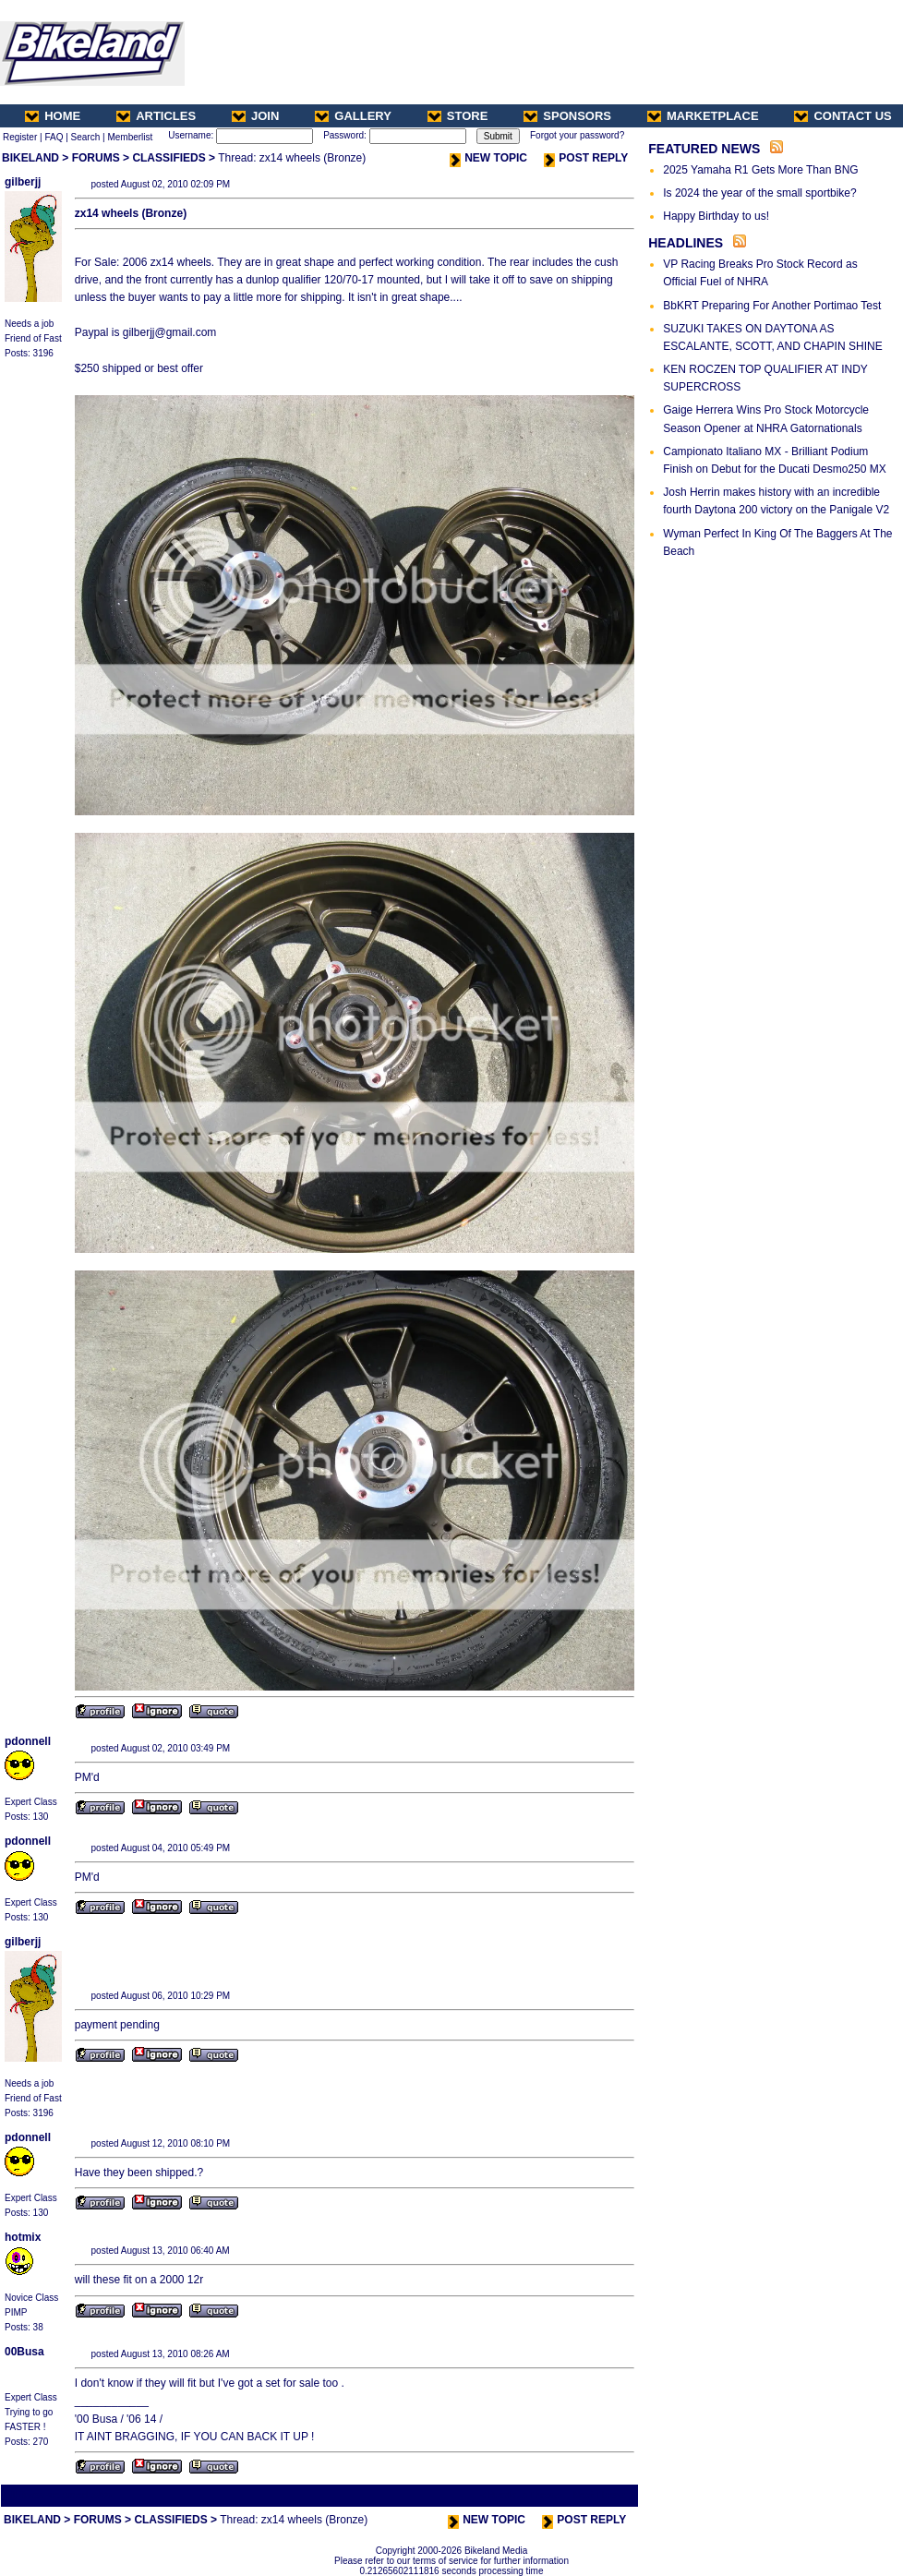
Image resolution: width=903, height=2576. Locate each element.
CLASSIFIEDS (168, 157)
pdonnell (28, 1741)
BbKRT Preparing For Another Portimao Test (772, 305)
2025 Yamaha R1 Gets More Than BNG (760, 169)
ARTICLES (156, 116)
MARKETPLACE (703, 116)
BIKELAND (30, 157)
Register (20, 137)
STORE (457, 116)
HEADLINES (685, 242)
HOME (52, 116)
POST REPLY (586, 157)
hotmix (23, 2237)
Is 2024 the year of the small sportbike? (759, 193)
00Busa (24, 2351)
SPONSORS (567, 116)
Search (86, 137)
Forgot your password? (577, 135)
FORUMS (96, 157)
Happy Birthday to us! (716, 216)
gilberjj (23, 181)
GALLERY (353, 116)
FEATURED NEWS (704, 148)
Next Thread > (603, 2495)
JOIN (255, 116)
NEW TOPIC (488, 157)
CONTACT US (842, 116)
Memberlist (129, 137)
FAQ (53, 137)
